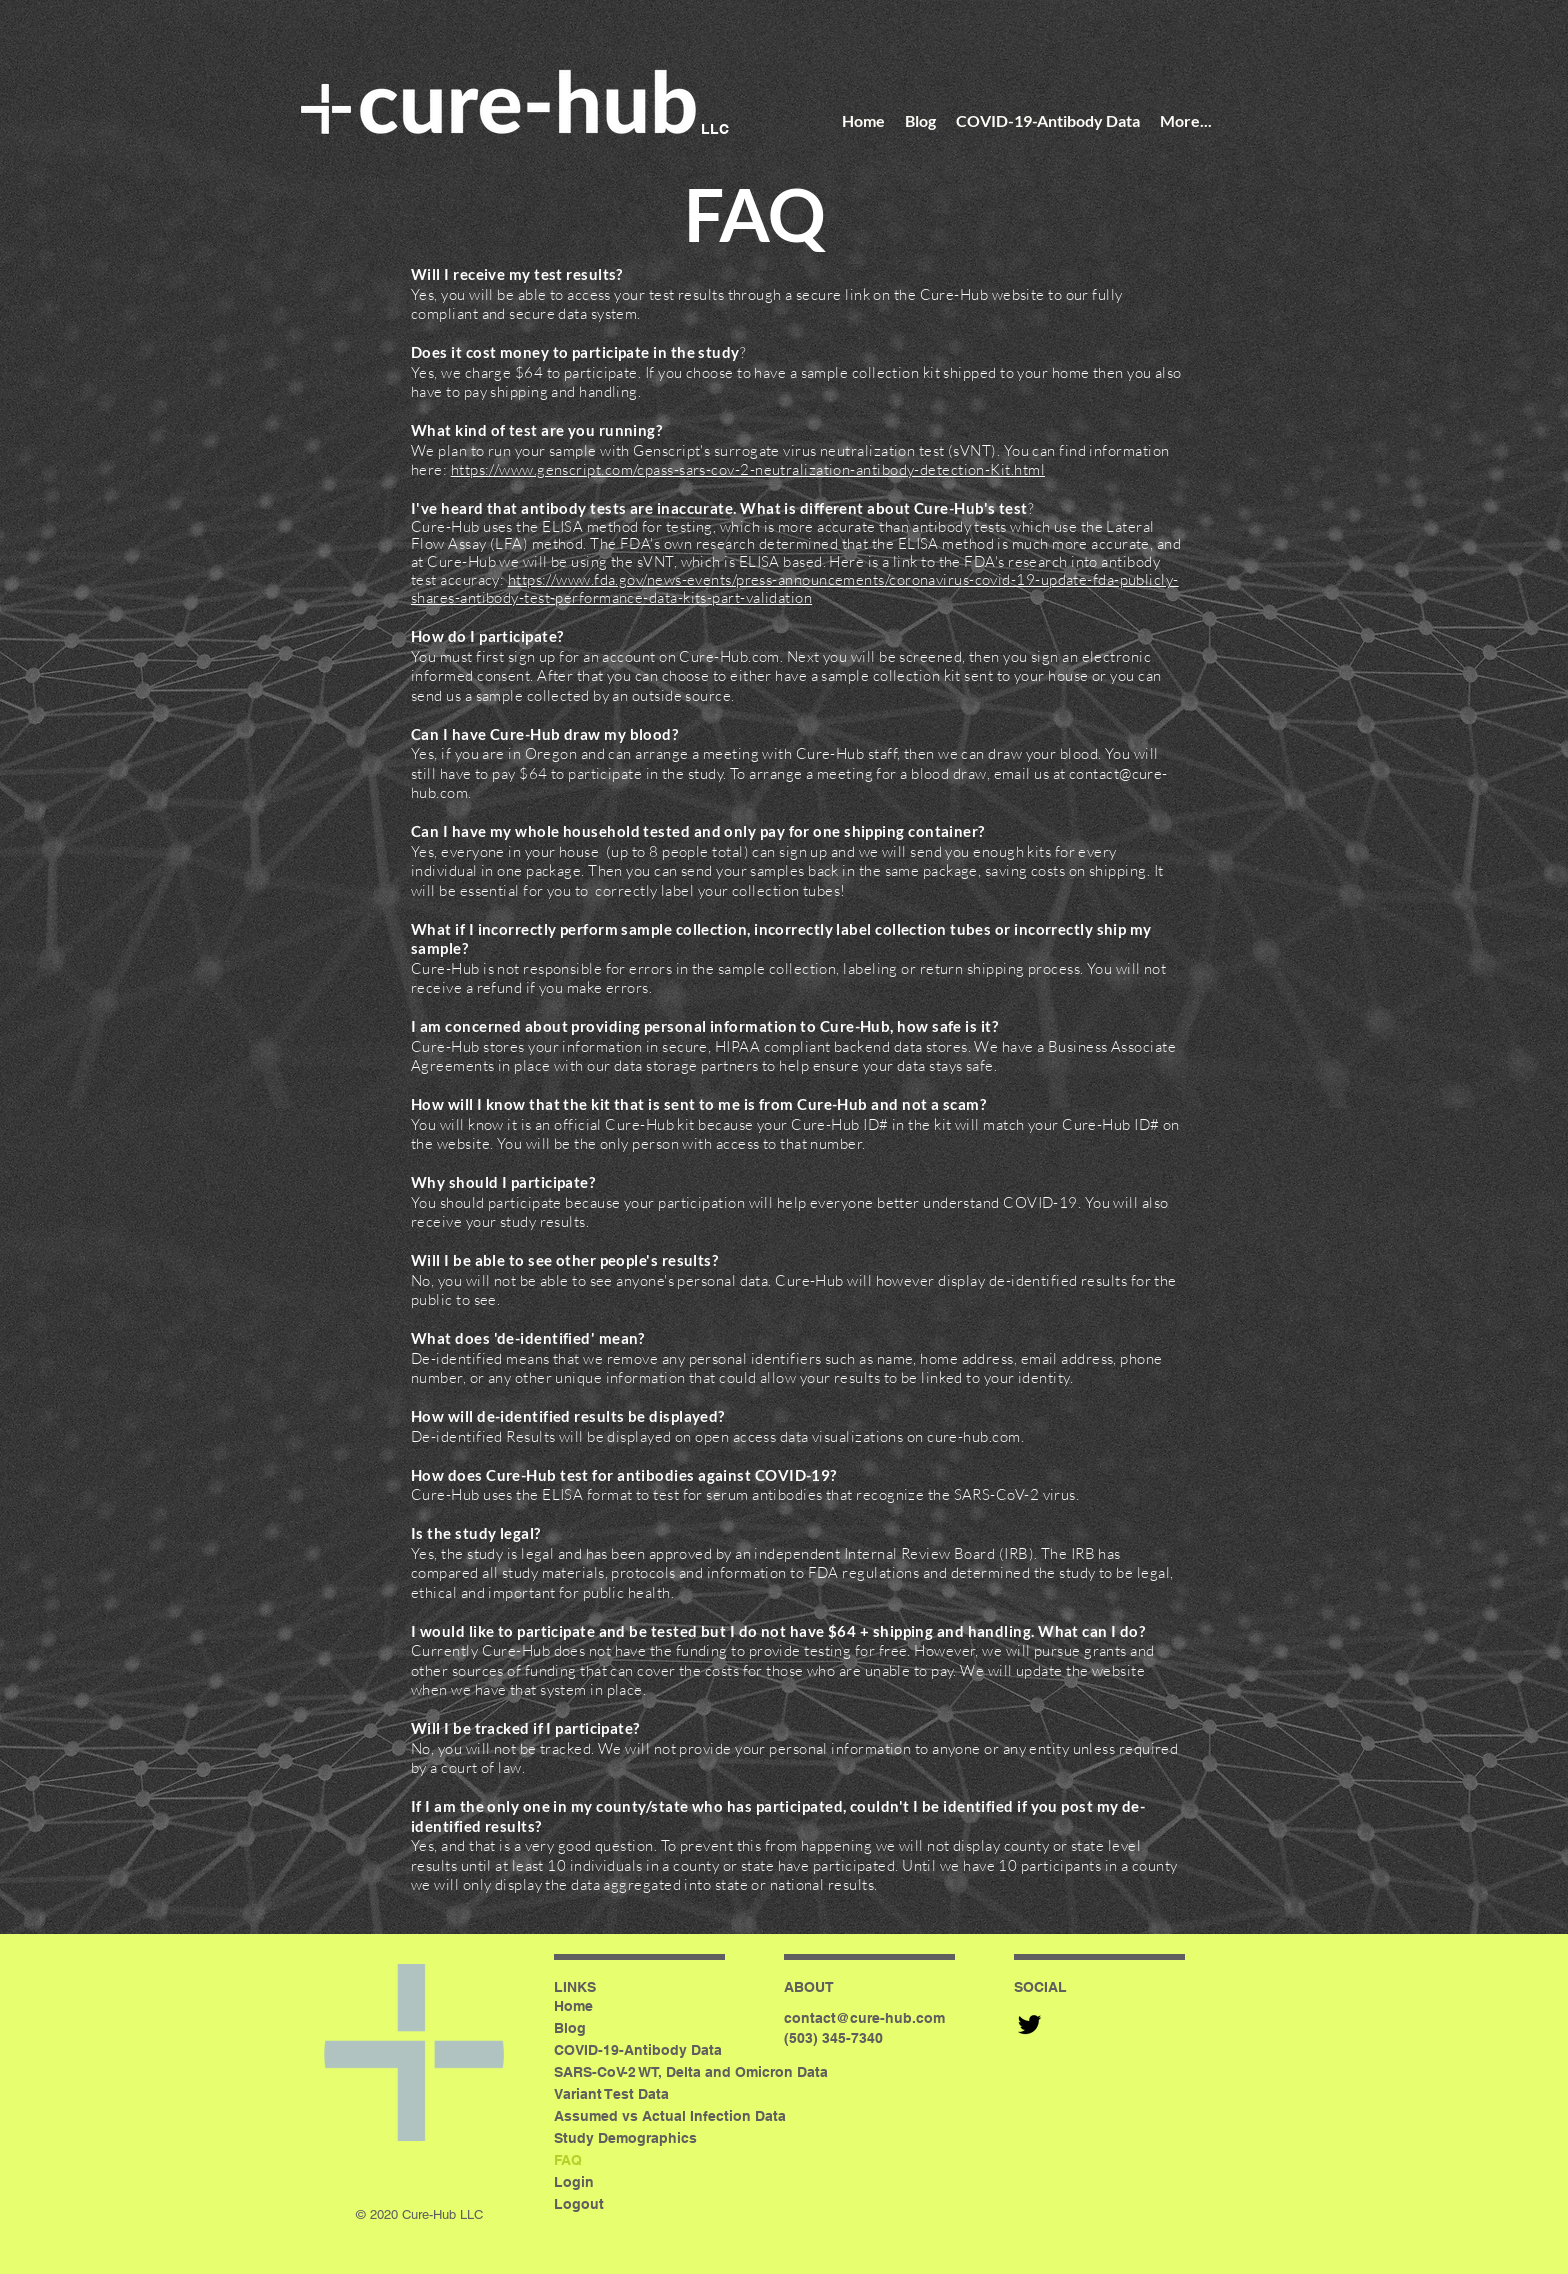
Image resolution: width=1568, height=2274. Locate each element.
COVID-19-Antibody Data (638, 2050)
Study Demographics (625, 2138)
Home (573, 2006)
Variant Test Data (611, 2094)
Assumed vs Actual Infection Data (670, 2116)
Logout (579, 2204)
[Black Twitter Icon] (1029, 2024)
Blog (570, 2028)
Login (574, 2182)
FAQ (568, 2160)
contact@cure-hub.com (864, 2018)
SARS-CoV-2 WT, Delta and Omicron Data (690, 2072)
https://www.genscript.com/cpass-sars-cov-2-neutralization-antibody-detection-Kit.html (748, 469)
